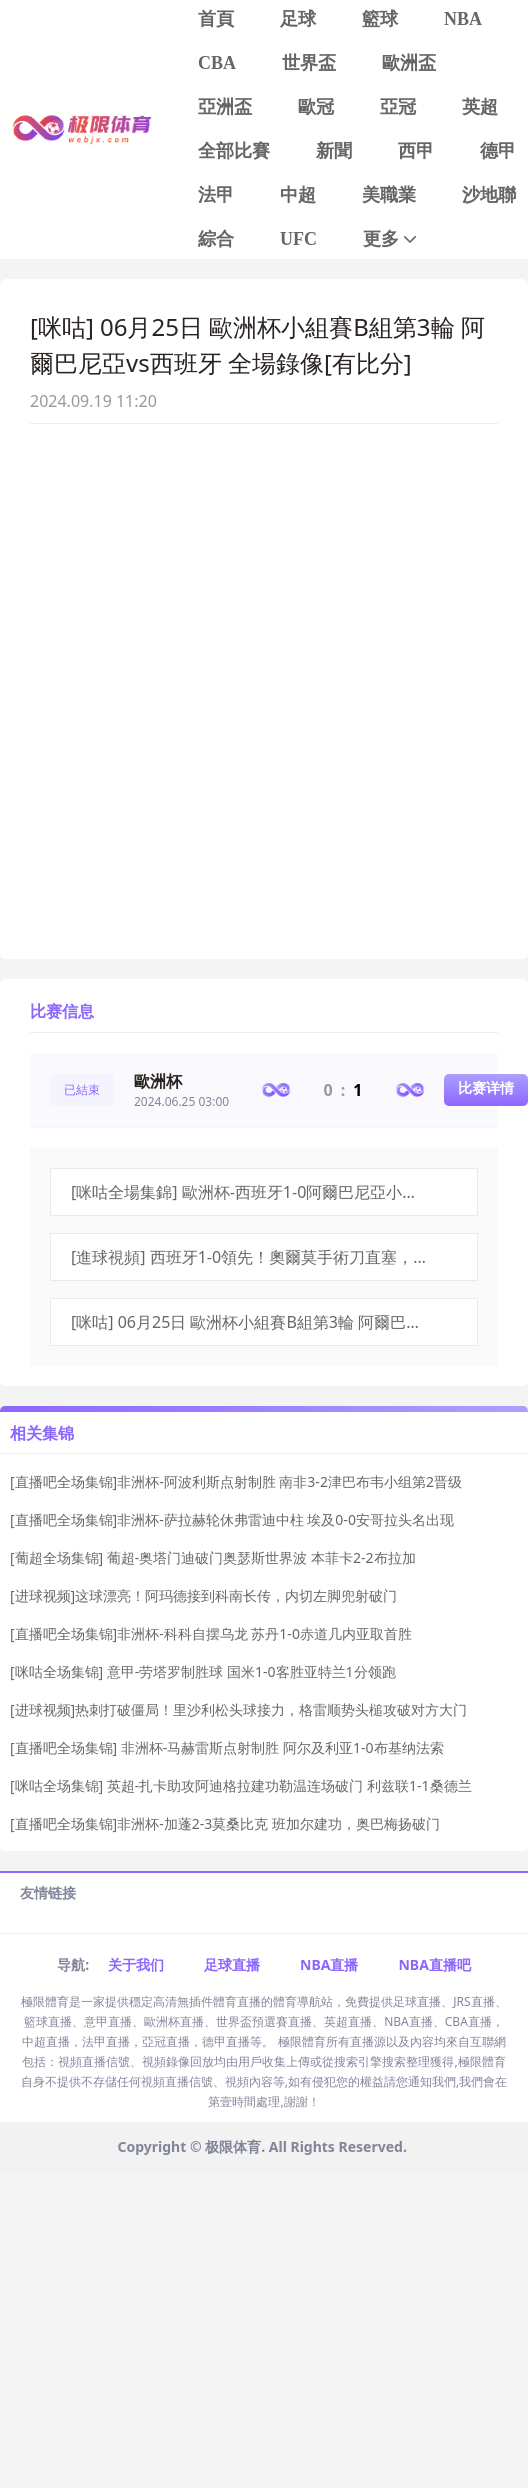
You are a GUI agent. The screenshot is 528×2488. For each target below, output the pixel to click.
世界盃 (309, 63)
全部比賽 (234, 151)
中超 (298, 195)
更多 (391, 239)
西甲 (416, 151)
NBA (463, 19)
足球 (298, 19)
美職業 (389, 195)
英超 (480, 107)
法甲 (216, 195)
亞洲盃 (225, 107)
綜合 (216, 239)
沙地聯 (489, 195)
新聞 (334, 151)
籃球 (380, 19)
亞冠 (398, 107)
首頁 (216, 19)
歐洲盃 (409, 63)
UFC (298, 239)
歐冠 (316, 107)
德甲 (498, 151)
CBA (217, 63)
